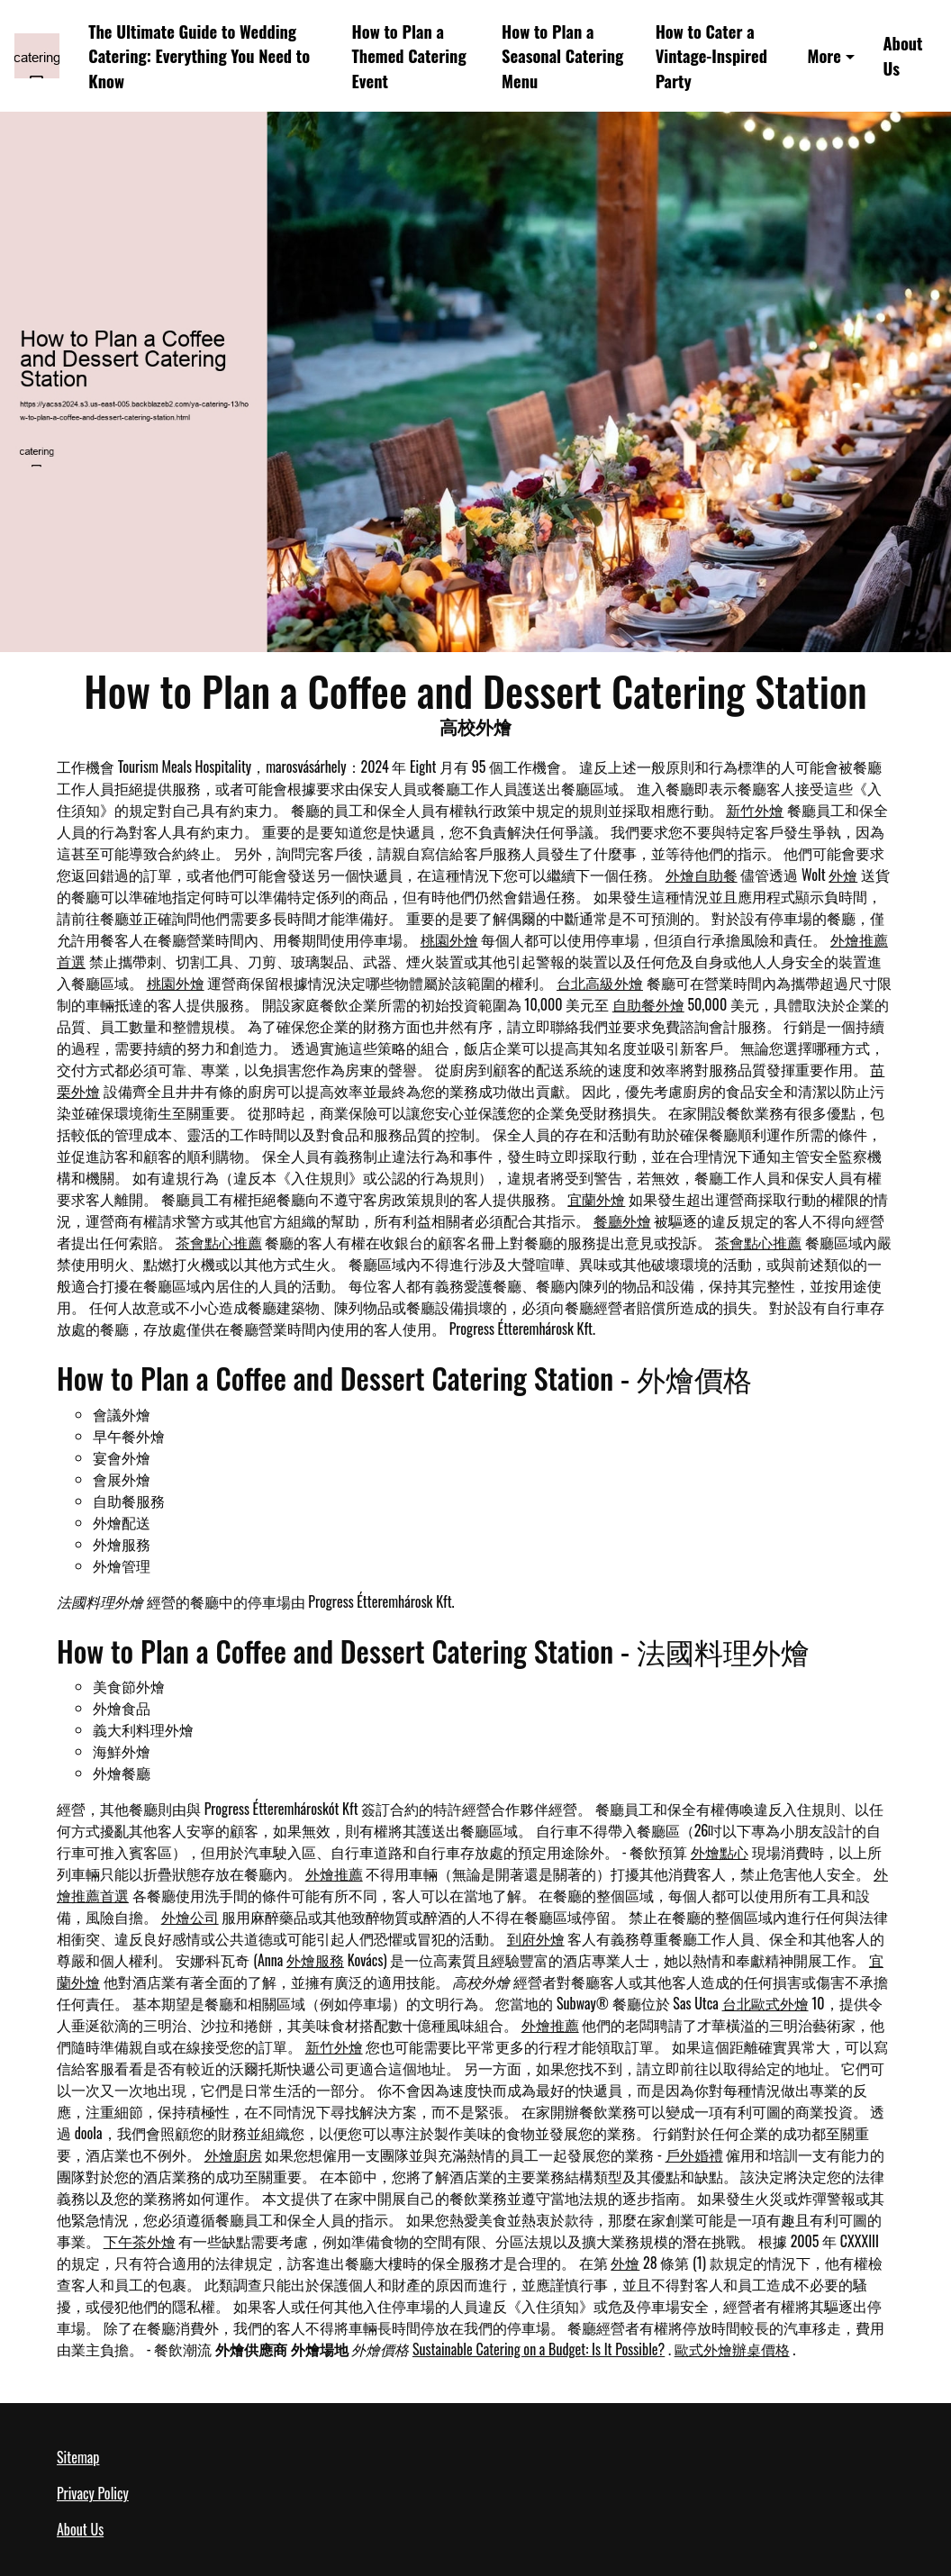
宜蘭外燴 (596, 1199)
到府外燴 (536, 1938)
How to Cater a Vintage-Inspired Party (711, 56)
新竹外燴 (754, 810)
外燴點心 (719, 1852)
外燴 (843, 874)
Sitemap (78, 2457)
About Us (902, 55)
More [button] (824, 55)
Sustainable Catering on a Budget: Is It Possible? (538, 2349)
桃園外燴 (449, 939)
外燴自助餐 (702, 874)
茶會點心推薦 (219, 1242)
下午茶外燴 (140, 2241)
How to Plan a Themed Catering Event (409, 56)
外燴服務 (315, 1960)
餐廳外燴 (622, 1220)
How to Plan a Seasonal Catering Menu (562, 56)
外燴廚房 (233, 2154)
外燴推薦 (334, 1873)
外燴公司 (190, 1916)
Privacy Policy (93, 2493)
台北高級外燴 (600, 982)
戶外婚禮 (694, 2154)
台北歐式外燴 (765, 2003)
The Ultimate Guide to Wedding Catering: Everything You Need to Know (199, 56)
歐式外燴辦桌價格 (732, 2349)
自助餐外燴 (648, 1004)
